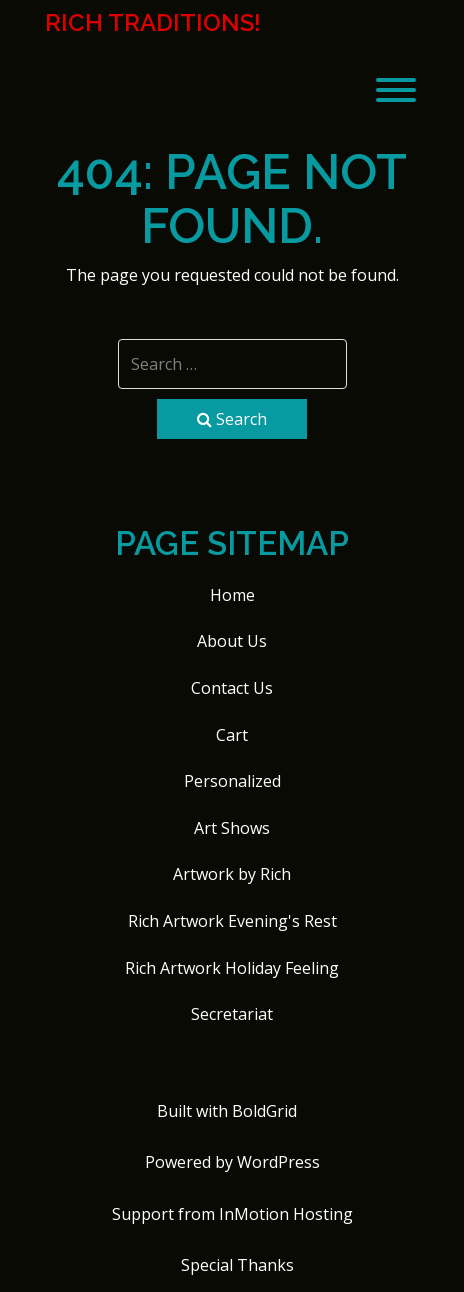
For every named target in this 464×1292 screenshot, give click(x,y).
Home (232, 595)
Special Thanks (237, 1265)
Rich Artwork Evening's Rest (232, 921)
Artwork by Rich (232, 874)
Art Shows (232, 828)
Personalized (232, 781)
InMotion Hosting (286, 1214)
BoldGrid (264, 1111)
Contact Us (232, 688)
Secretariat (232, 1014)
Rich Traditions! (153, 23)
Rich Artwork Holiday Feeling (232, 968)
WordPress (278, 1162)
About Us (232, 641)
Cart (232, 735)
